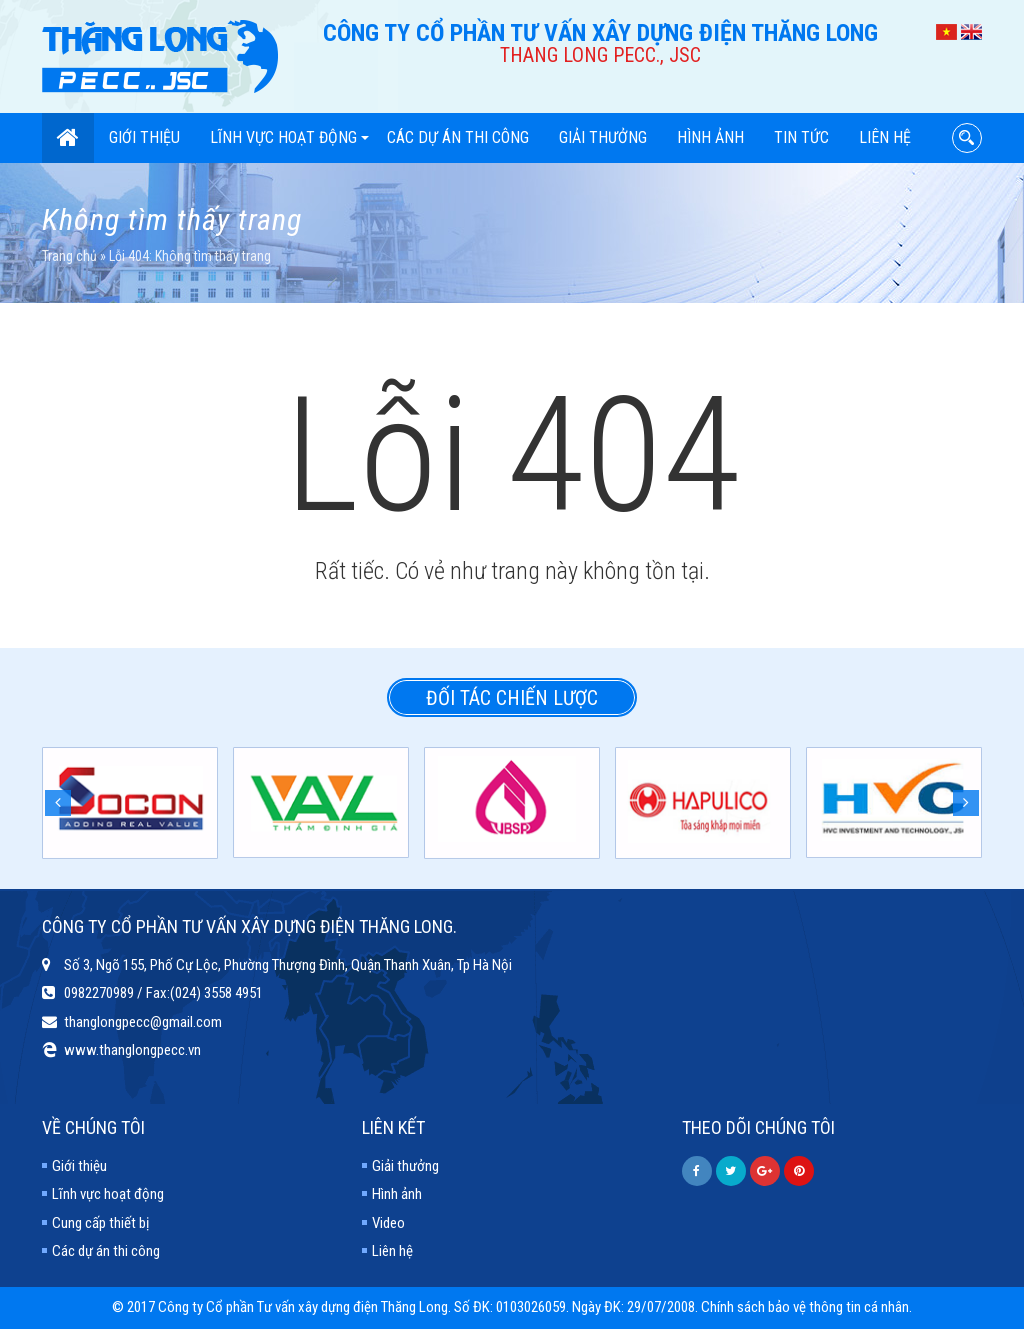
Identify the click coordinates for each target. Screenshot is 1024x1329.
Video (388, 1223)
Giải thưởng (603, 137)
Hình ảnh (710, 137)
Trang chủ (69, 256)
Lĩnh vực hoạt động (289, 137)
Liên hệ (885, 137)
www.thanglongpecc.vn (132, 1050)
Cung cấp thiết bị (100, 1223)
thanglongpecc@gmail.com (143, 1022)
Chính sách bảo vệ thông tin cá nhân (805, 1307)
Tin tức (801, 137)
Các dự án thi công (458, 137)
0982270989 (99, 993)
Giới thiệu (144, 137)
